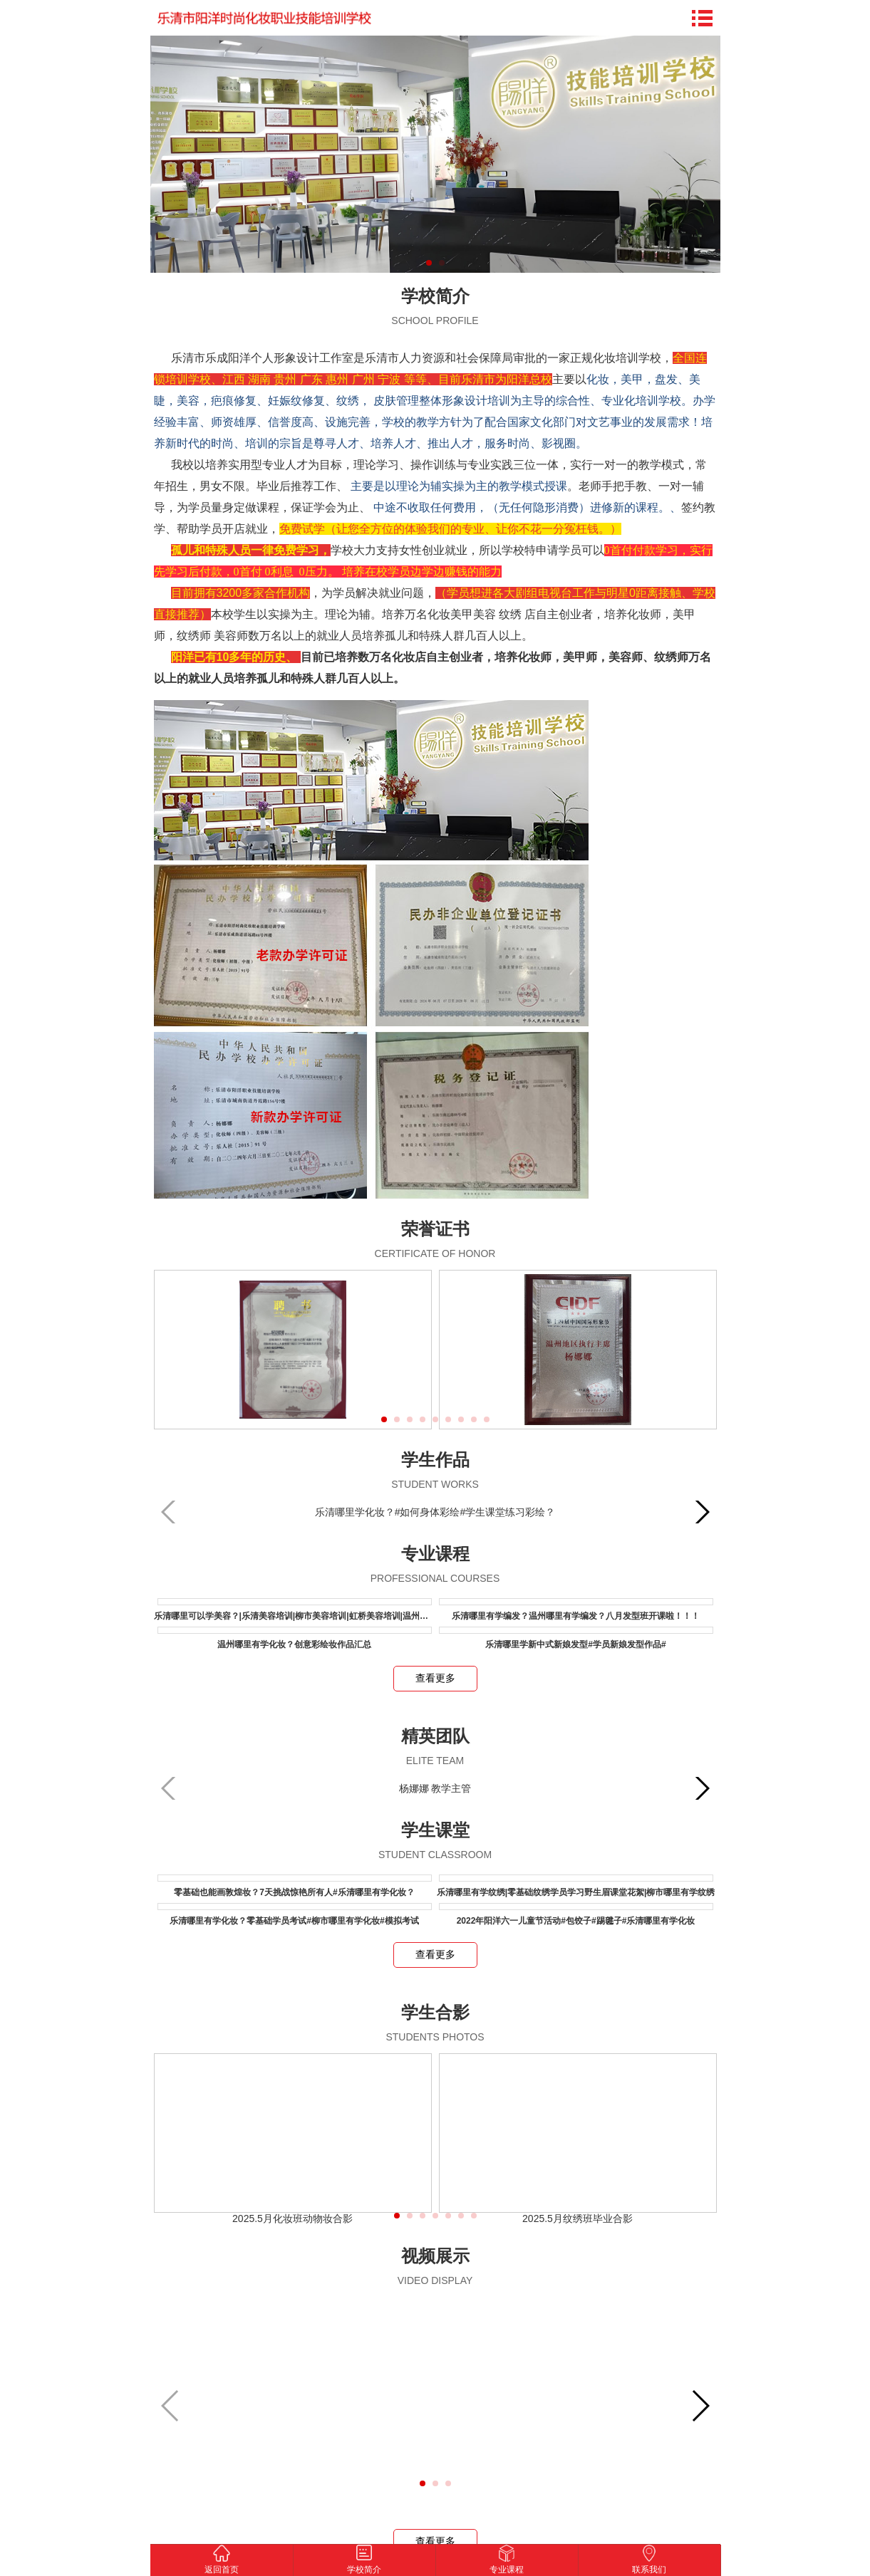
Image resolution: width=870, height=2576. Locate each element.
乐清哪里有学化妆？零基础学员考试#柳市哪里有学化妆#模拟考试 (294, 1921)
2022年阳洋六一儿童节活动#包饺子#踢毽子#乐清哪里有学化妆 (576, 1921)
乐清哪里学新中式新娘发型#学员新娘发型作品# (575, 1644)
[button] (384, 1419)
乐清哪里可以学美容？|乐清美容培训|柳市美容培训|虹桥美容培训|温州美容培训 (304, 1616)
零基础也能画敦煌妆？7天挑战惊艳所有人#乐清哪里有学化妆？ (294, 1892)
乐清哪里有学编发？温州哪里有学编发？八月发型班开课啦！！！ (576, 1616)
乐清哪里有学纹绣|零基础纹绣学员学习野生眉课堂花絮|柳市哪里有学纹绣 (576, 1892)
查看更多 (435, 1678)
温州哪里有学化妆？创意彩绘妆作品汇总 (294, 1644)
